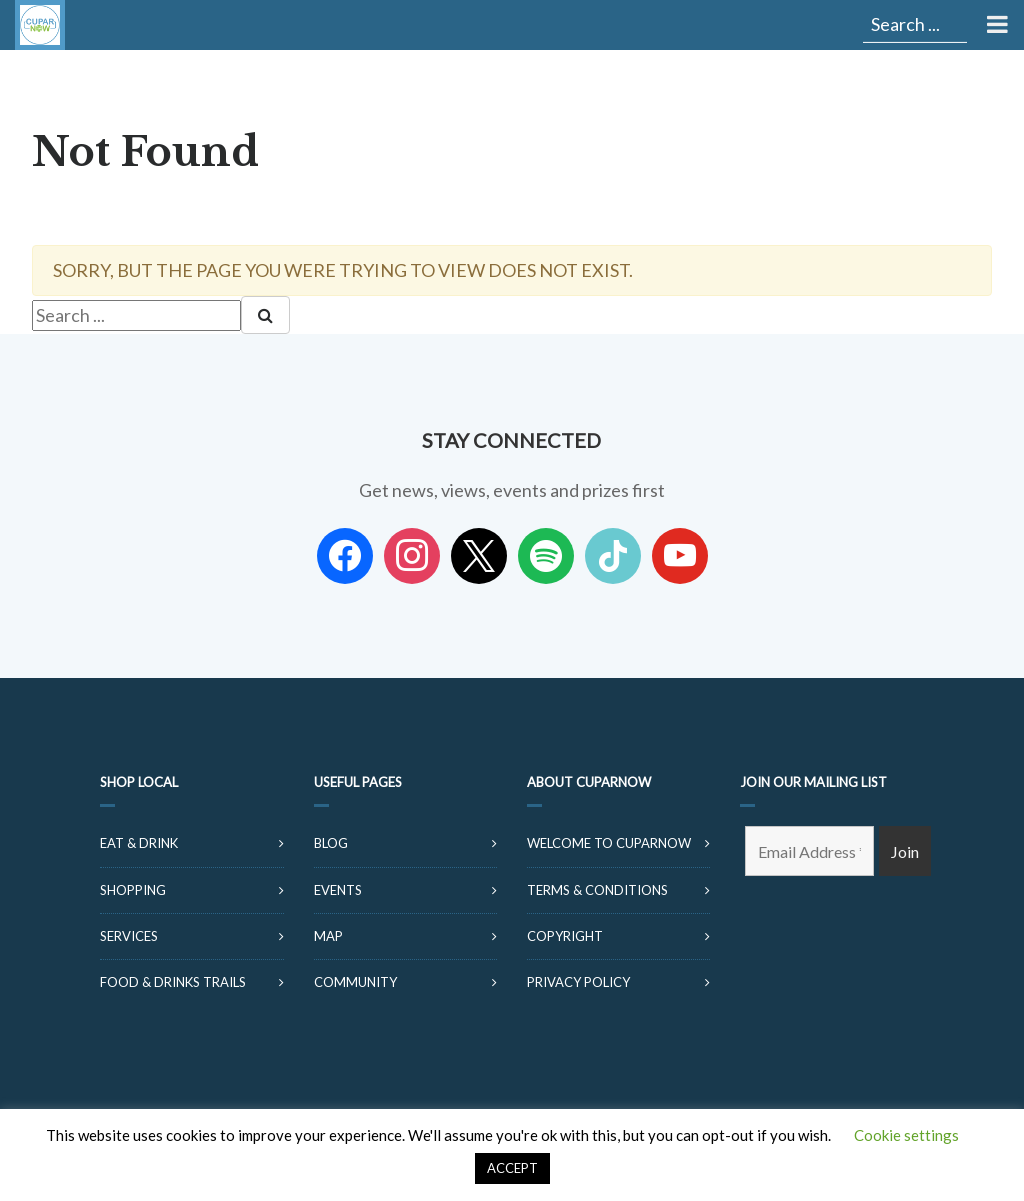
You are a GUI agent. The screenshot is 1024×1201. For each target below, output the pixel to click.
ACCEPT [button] (512, 1168)
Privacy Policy (578, 982)
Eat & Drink (139, 843)
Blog (331, 843)
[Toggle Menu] (995, 25)
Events (338, 890)
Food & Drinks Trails (173, 982)
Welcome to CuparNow (609, 843)
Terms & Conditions (597, 890)
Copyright (565, 936)
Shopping (133, 890)
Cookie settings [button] (906, 1135)
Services (129, 936)
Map (328, 936)
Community (355, 982)
